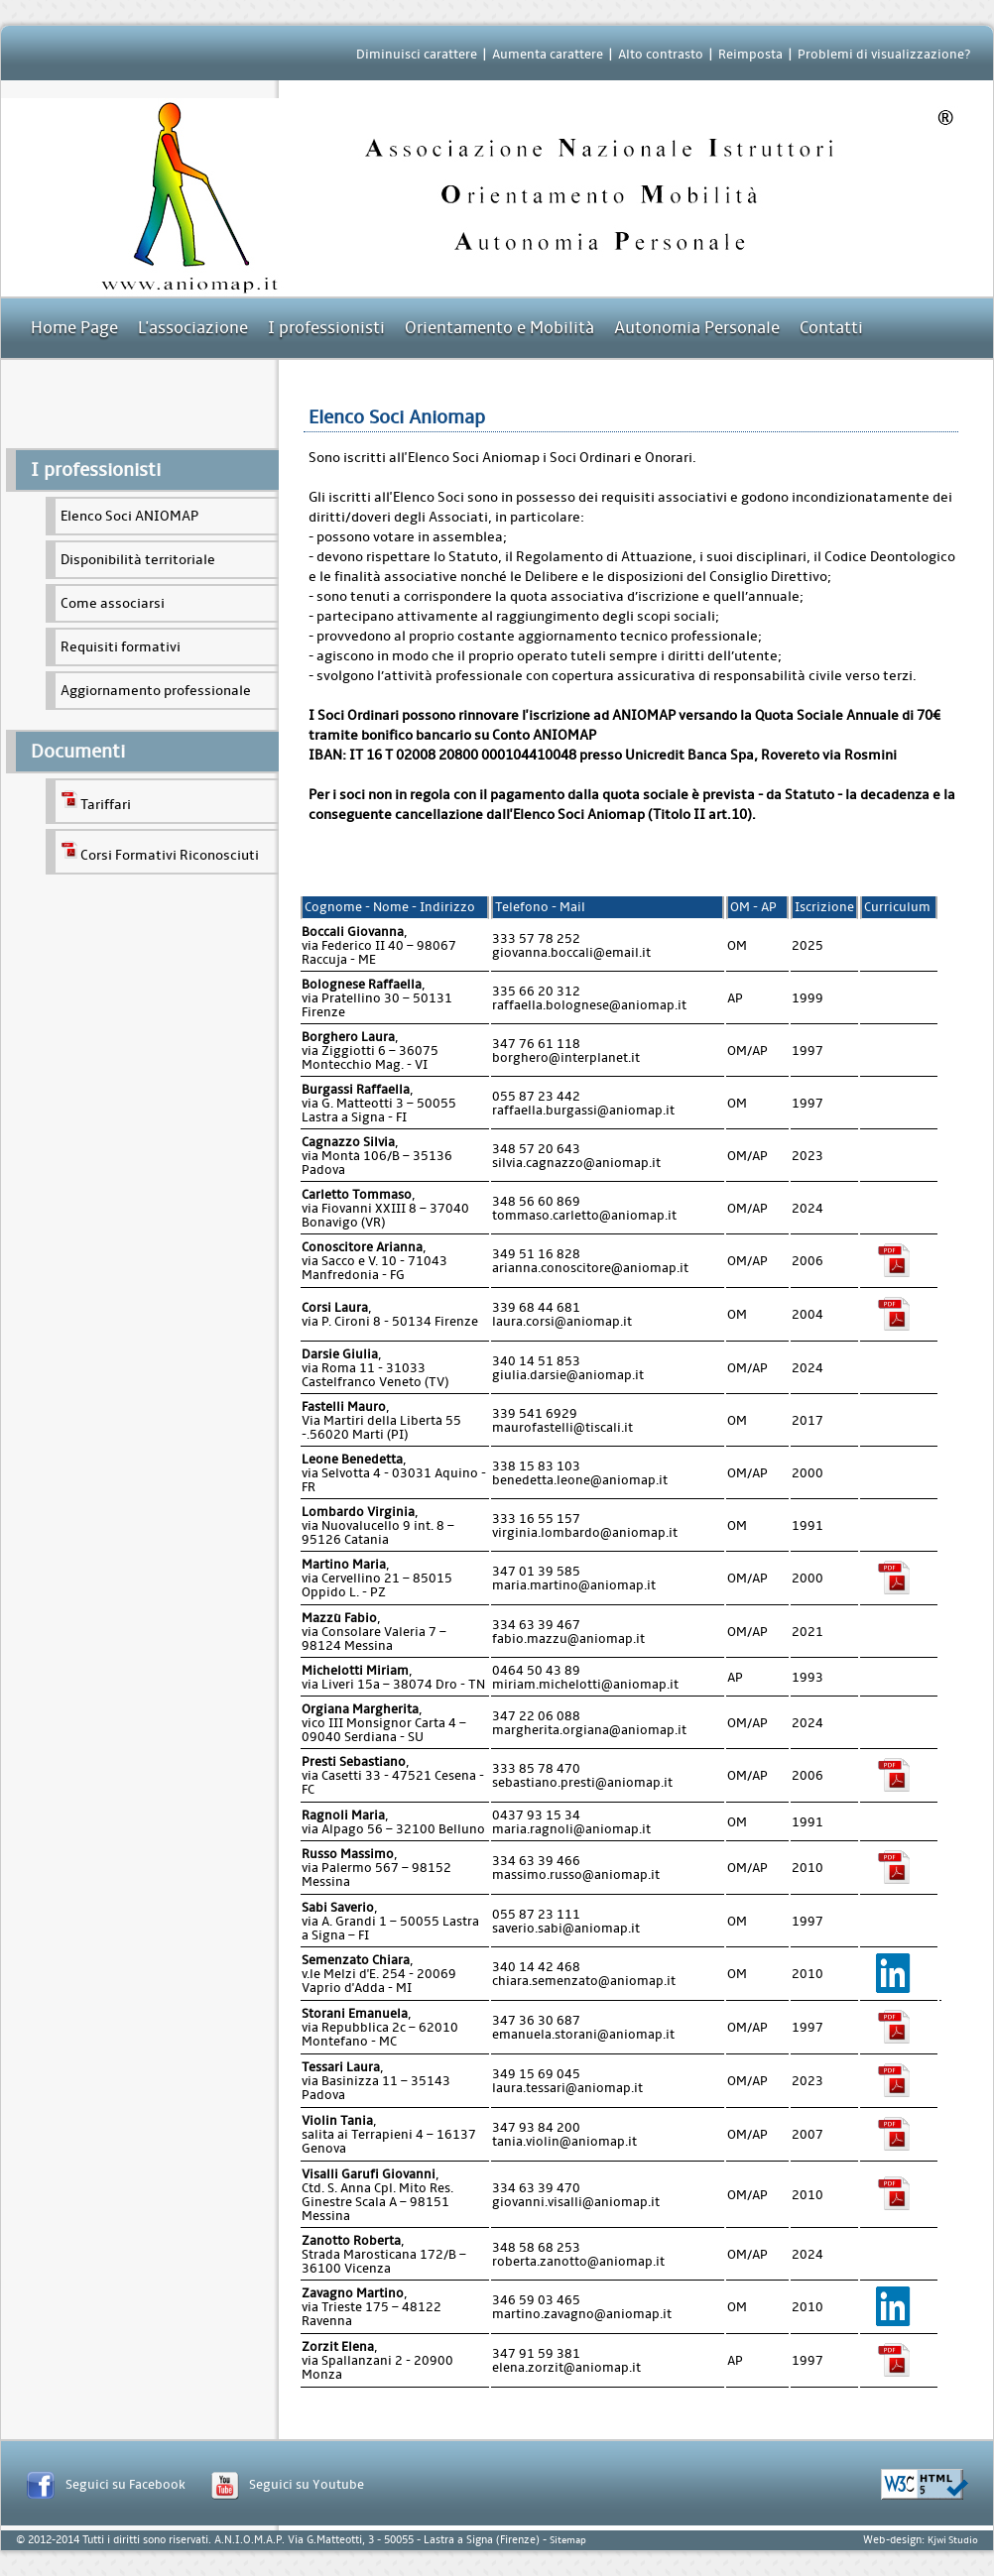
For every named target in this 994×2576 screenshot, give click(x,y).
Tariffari (96, 801)
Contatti (831, 327)
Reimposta (750, 54)
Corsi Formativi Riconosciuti (160, 852)
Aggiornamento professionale (156, 690)
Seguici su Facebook (125, 2484)
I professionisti (326, 327)
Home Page (74, 327)
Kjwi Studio (953, 2540)
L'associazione (193, 327)
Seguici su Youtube (306, 2484)
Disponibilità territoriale (138, 559)
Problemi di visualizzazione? (884, 54)
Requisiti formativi (121, 647)
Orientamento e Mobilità (499, 327)
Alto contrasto (660, 54)
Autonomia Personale (697, 327)
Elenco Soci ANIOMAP (129, 516)
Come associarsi (113, 603)
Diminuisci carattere (416, 54)
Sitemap (568, 2540)
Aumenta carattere (547, 54)
